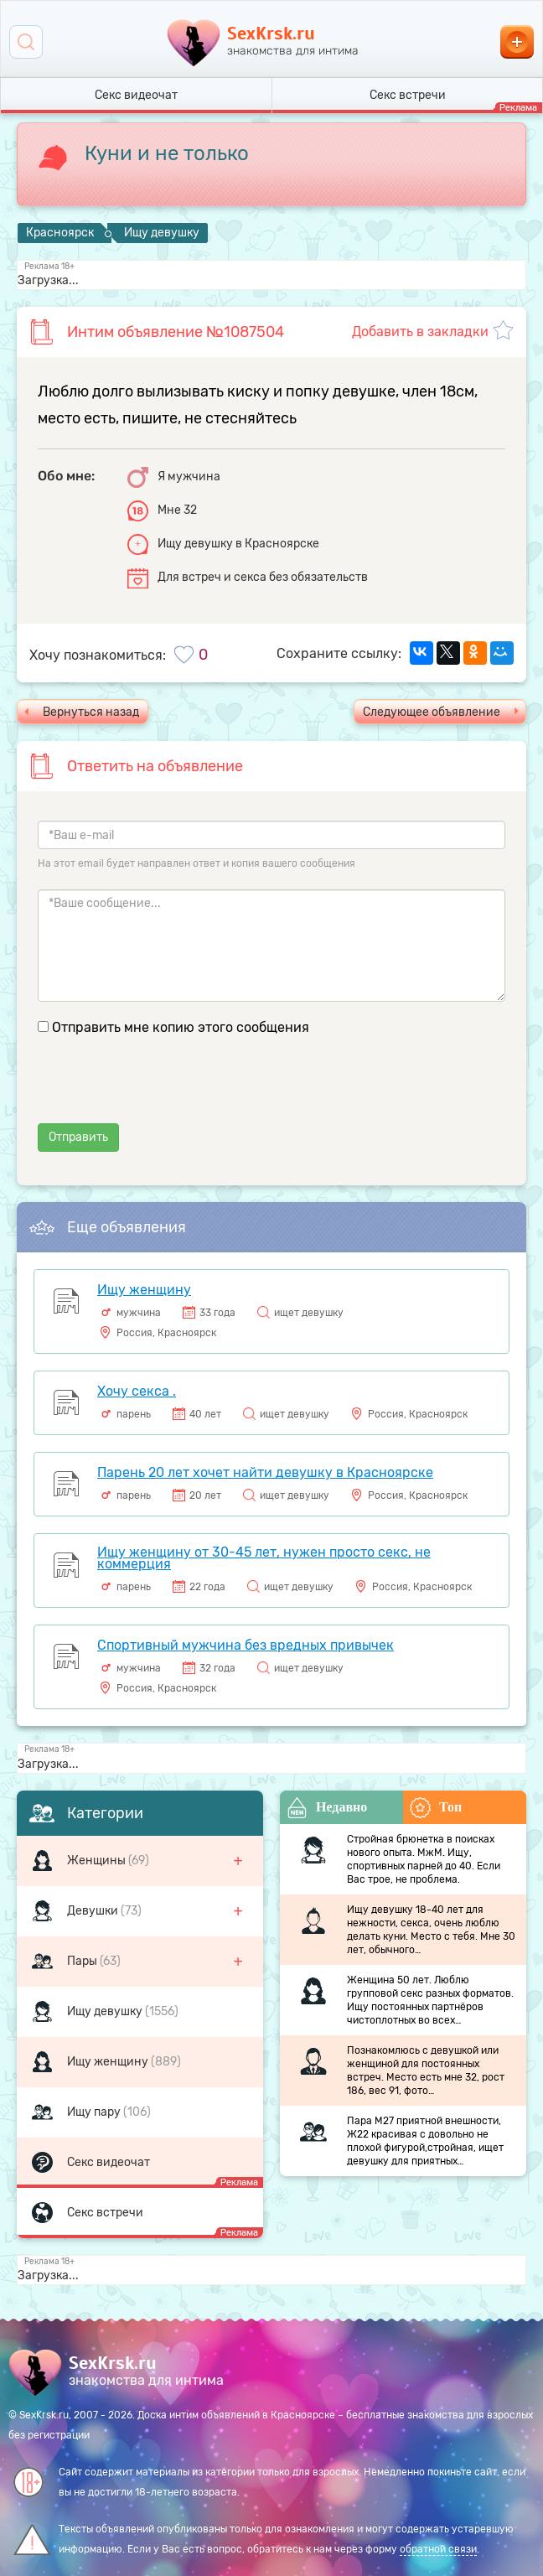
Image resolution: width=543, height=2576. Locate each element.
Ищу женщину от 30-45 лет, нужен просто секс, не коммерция (264, 1558)
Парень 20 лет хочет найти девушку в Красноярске (265, 1472)
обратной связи (438, 2549)
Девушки (94, 1911)
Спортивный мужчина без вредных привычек (245, 1645)
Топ (436, 1807)
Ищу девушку (106, 2011)
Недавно (327, 1807)
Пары (83, 1961)
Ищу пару (95, 2112)
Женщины (97, 1860)
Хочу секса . (136, 1391)
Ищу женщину (109, 2062)
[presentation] (165, 1090)
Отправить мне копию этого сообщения (180, 1027)
